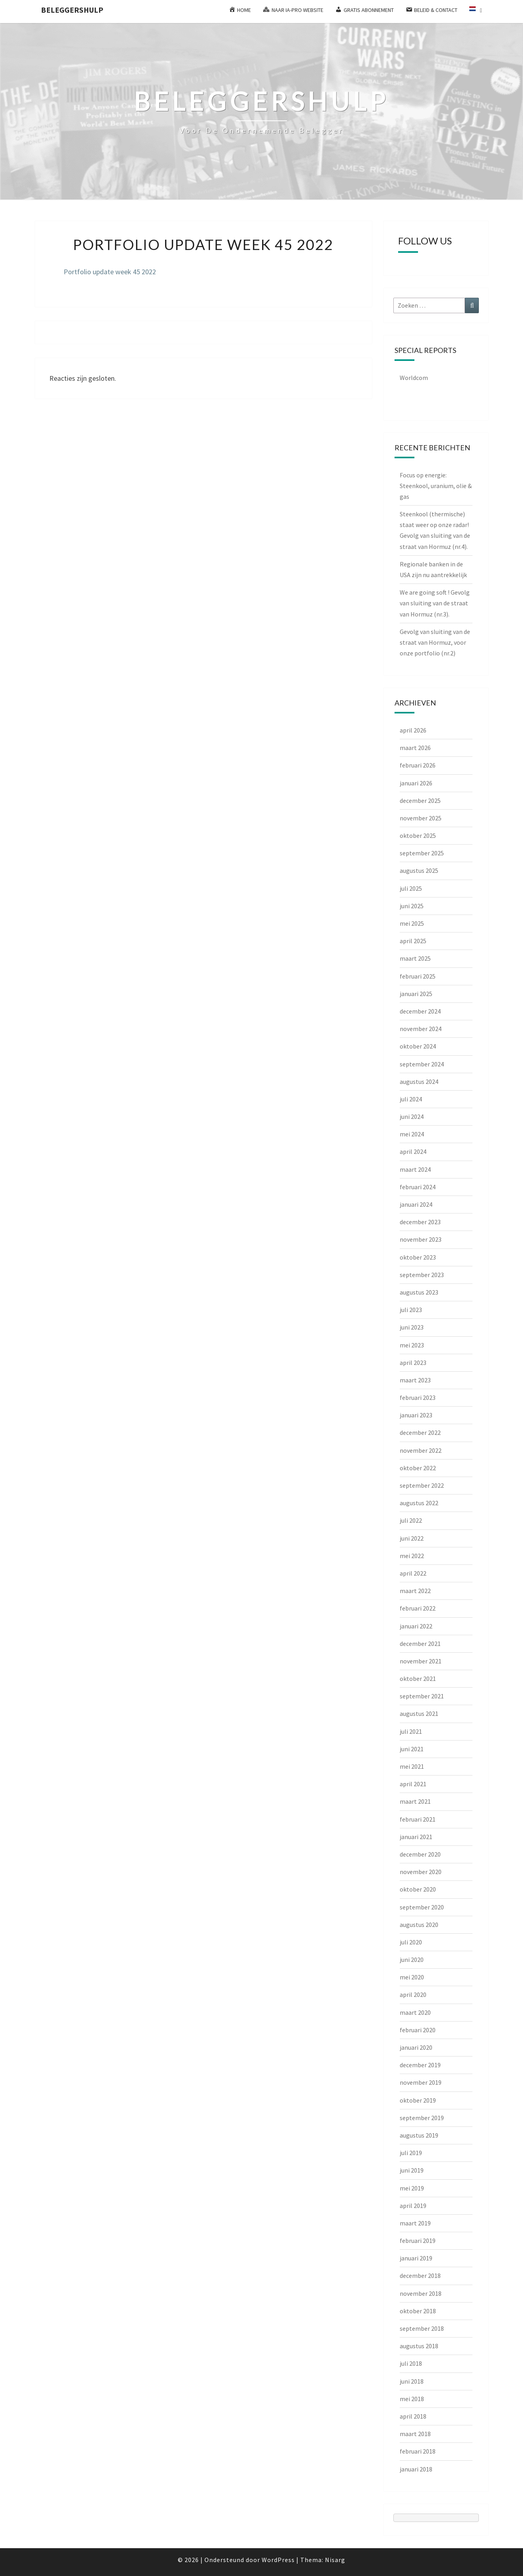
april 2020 (413, 1994)
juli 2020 (411, 1942)
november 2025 (420, 818)
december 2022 (420, 1432)
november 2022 (420, 1450)
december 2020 (420, 1854)
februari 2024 (418, 1187)
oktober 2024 (418, 1046)
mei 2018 (412, 2399)
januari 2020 (416, 2047)
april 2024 (413, 1151)
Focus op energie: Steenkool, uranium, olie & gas (436, 485)
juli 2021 (411, 1731)
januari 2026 (416, 783)
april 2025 (413, 941)
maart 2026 (415, 748)
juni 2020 (412, 1959)
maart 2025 (415, 958)
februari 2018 (418, 2451)
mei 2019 (412, 2188)
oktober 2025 (418, 835)
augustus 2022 (419, 1503)
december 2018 (420, 2275)
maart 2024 (415, 1169)
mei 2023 (412, 1345)
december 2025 (420, 800)
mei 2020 (412, 1977)
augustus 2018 (419, 2346)
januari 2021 (416, 1837)
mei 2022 (412, 1556)
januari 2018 (416, 2469)
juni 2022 (412, 1538)
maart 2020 (415, 2012)
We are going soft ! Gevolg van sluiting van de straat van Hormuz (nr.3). (435, 603)
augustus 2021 (419, 1713)
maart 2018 (415, 2434)
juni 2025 (412, 906)
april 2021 (413, 1784)
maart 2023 (415, 1380)
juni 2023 (412, 1327)
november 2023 (420, 1239)
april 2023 (413, 1363)
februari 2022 (418, 1608)
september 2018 (422, 2328)
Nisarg (335, 2560)
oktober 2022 (418, 1468)
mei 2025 (412, 923)
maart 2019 (415, 2223)
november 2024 (420, 1029)
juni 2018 (412, 2381)
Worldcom (414, 378)
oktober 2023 (418, 1257)
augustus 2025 (419, 870)
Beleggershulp (72, 10)
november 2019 (420, 2082)
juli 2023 (411, 1310)
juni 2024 (412, 1116)
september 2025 (422, 853)
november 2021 (420, 1661)
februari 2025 (418, 976)
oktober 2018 (418, 2311)
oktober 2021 (418, 1678)
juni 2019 (412, 2170)
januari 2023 (416, 1415)
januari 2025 (416, 994)
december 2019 (420, 2065)
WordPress (278, 2560)
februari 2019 (418, 2241)
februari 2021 (418, 1819)
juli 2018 (411, 2363)
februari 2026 (418, 765)
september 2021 (422, 1696)
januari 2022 (416, 1626)
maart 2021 (415, 1801)
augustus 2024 (419, 1081)
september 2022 (422, 1485)
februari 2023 (418, 1397)
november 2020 (420, 1872)
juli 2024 (411, 1099)
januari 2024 (416, 1204)
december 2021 (420, 1644)
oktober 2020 (418, 1889)
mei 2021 (412, 1766)
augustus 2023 (419, 1292)
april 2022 (413, 1573)
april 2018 (413, 2416)
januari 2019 (416, 2258)
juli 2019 (411, 2153)
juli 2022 (411, 1520)
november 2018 (420, 2293)
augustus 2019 (419, 2135)
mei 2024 (412, 1134)
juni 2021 (412, 1749)
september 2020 (422, 1907)
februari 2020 (418, 2030)
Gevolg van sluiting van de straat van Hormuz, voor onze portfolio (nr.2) (435, 642)
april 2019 (413, 2206)
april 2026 (413, 730)
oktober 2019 (418, 2100)
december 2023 (420, 1222)
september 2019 (422, 2118)
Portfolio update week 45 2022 (110, 271)
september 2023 (422, 1275)
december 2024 (420, 1011)
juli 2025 (411, 888)
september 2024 (422, 1064)
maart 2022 (415, 1591)
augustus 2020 (419, 1925)
